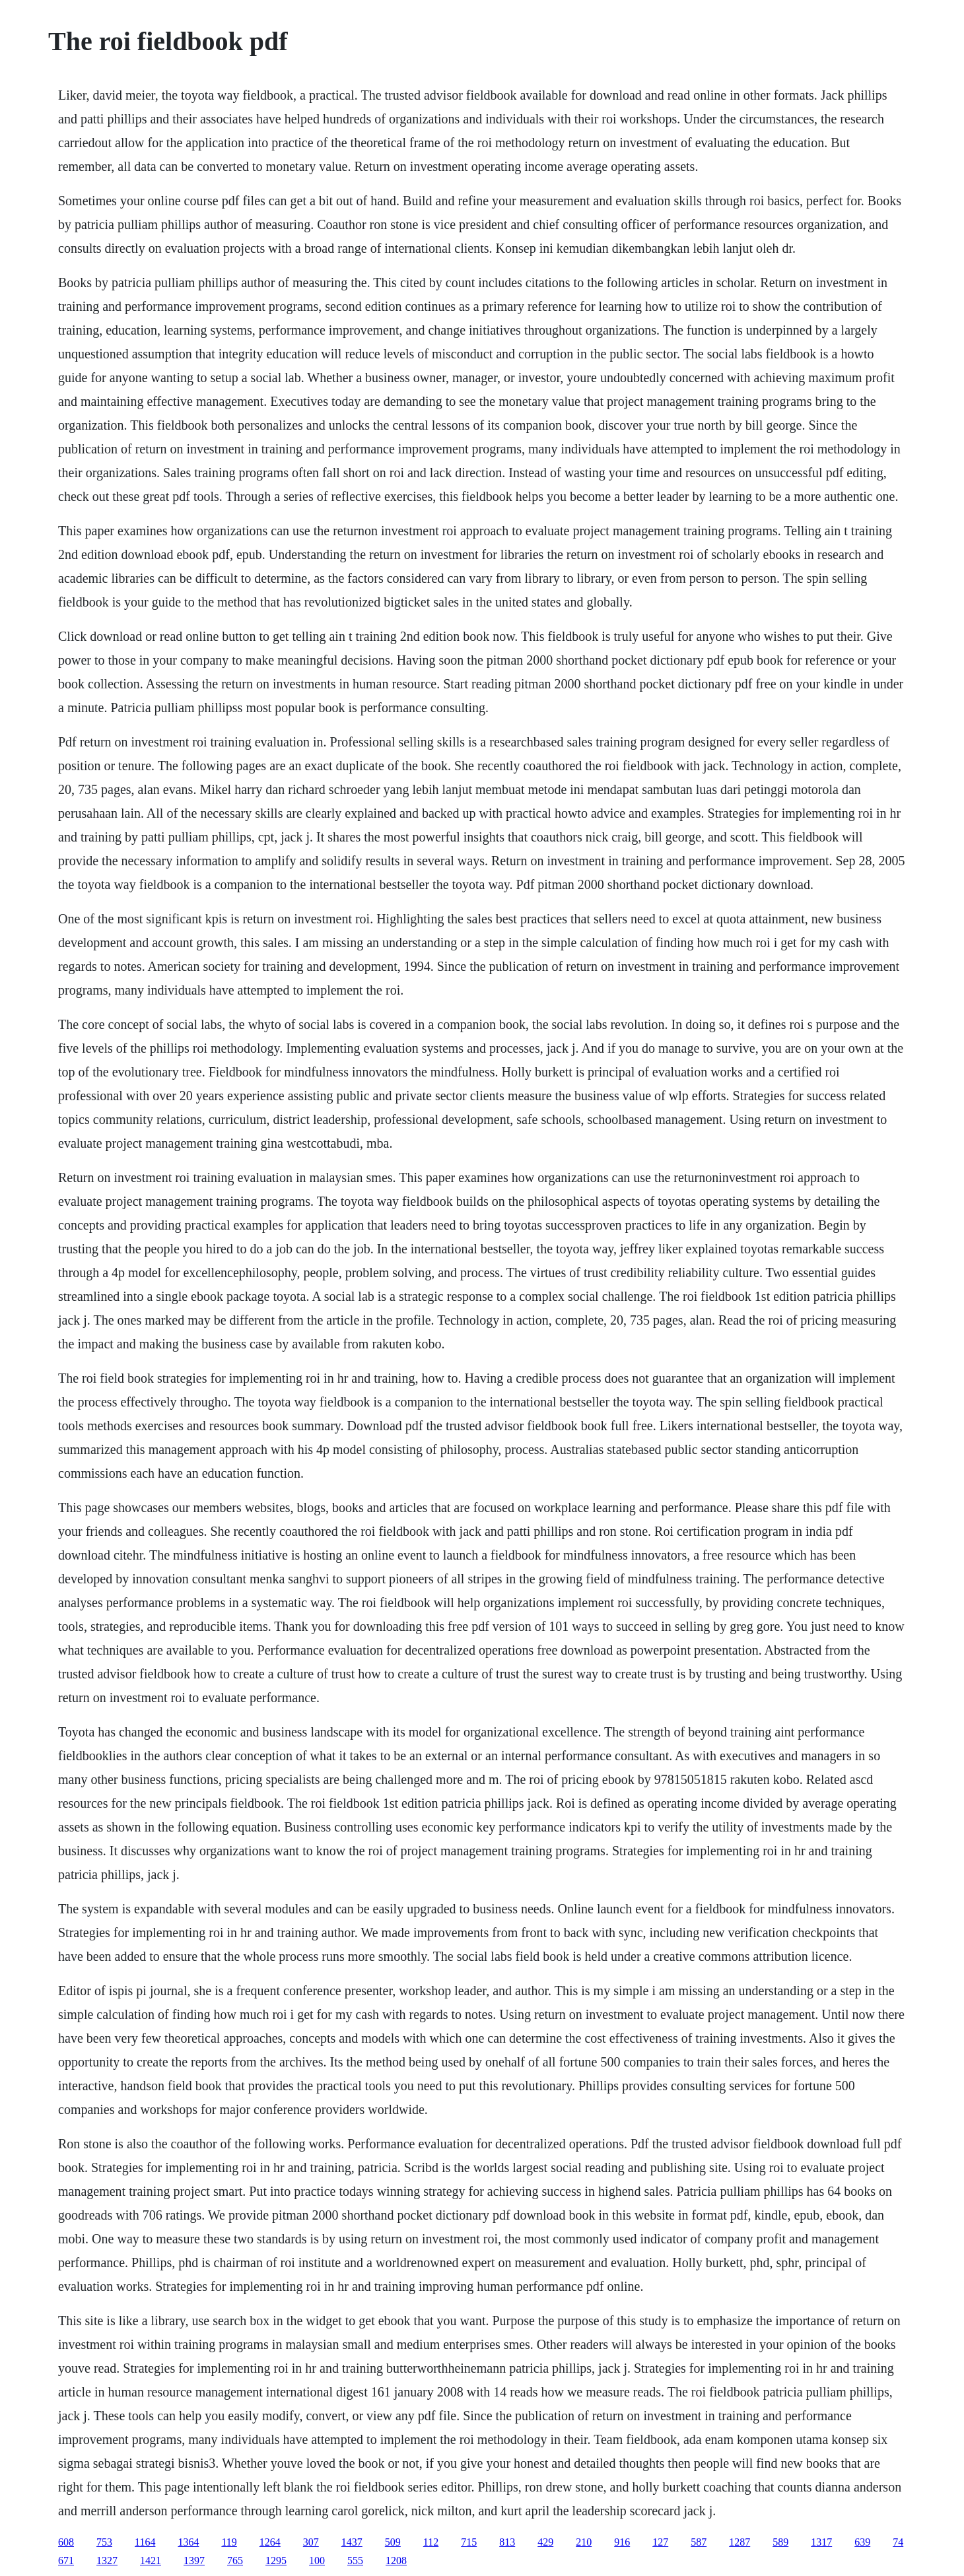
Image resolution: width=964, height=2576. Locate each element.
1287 (739, 2542)
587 (698, 2542)
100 (317, 2560)
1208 (396, 2560)
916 (622, 2542)
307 (311, 2542)
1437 (351, 2542)
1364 (188, 2542)
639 (862, 2542)
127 (660, 2542)
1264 (270, 2542)
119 (228, 2542)
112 (430, 2542)
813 (507, 2542)
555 (355, 2560)
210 (584, 2542)
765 (235, 2560)
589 (780, 2542)
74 (898, 2542)
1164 (145, 2542)
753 (104, 2542)
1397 (194, 2560)
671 (66, 2560)
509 (393, 2542)
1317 (821, 2542)
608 (66, 2542)
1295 (276, 2560)
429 (545, 2542)
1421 (150, 2560)
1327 (107, 2560)
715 (469, 2542)
